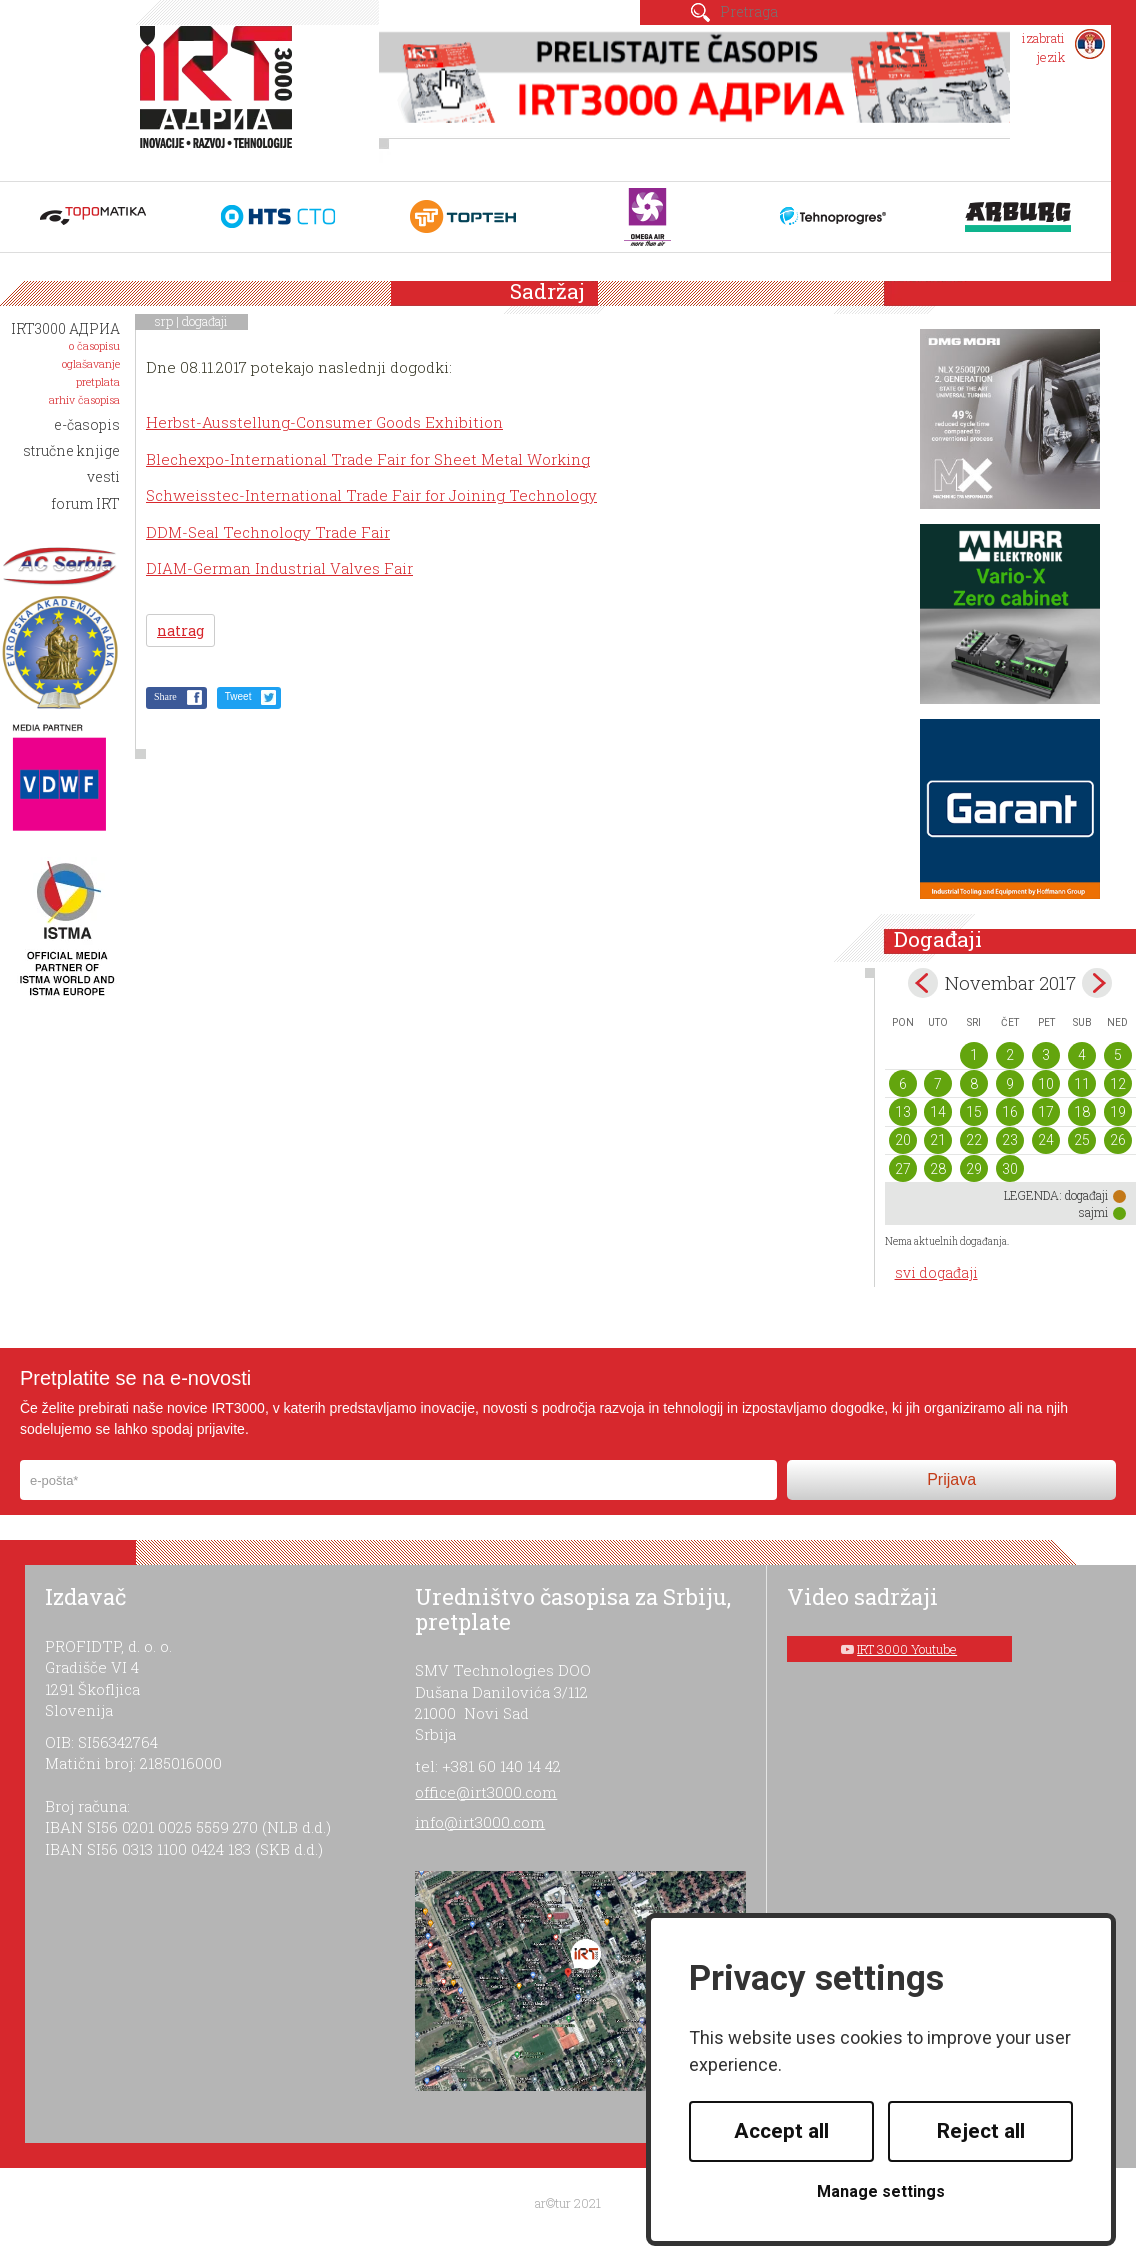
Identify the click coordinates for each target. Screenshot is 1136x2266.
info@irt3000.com (480, 1822)
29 (974, 1169)
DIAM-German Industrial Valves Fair (279, 568)
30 (1010, 1169)
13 (903, 1112)
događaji (205, 321)
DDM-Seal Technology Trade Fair (268, 532)
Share (165, 696)
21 (938, 1140)
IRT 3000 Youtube (907, 1649)
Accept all (781, 2131)
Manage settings (881, 2191)
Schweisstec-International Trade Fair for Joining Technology (371, 495)
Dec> (1097, 983)
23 (1010, 1140)
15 (974, 1112)
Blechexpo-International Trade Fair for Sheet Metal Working (368, 459)
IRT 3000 (220, 98)
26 (1118, 1140)
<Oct (923, 983)
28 (938, 1169)
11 (1082, 1084)
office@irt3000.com (486, 1792)
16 (1010, 1112)
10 (1046, 1084)
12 (1118, 1084)
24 (1046, 1140)
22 (974, 1140)
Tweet (238, 696)
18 (1082, 1112)
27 (903, 1169)
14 (938, 1112)
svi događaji (936, 1272)
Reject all (981, 2131)
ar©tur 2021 (568, 2203)
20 (903, 1140)
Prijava (951, 1479)
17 (1046, 1112)
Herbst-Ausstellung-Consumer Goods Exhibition (324, 422)
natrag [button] (180, 630)
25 (1082, 1140)
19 (1118, 1112)
